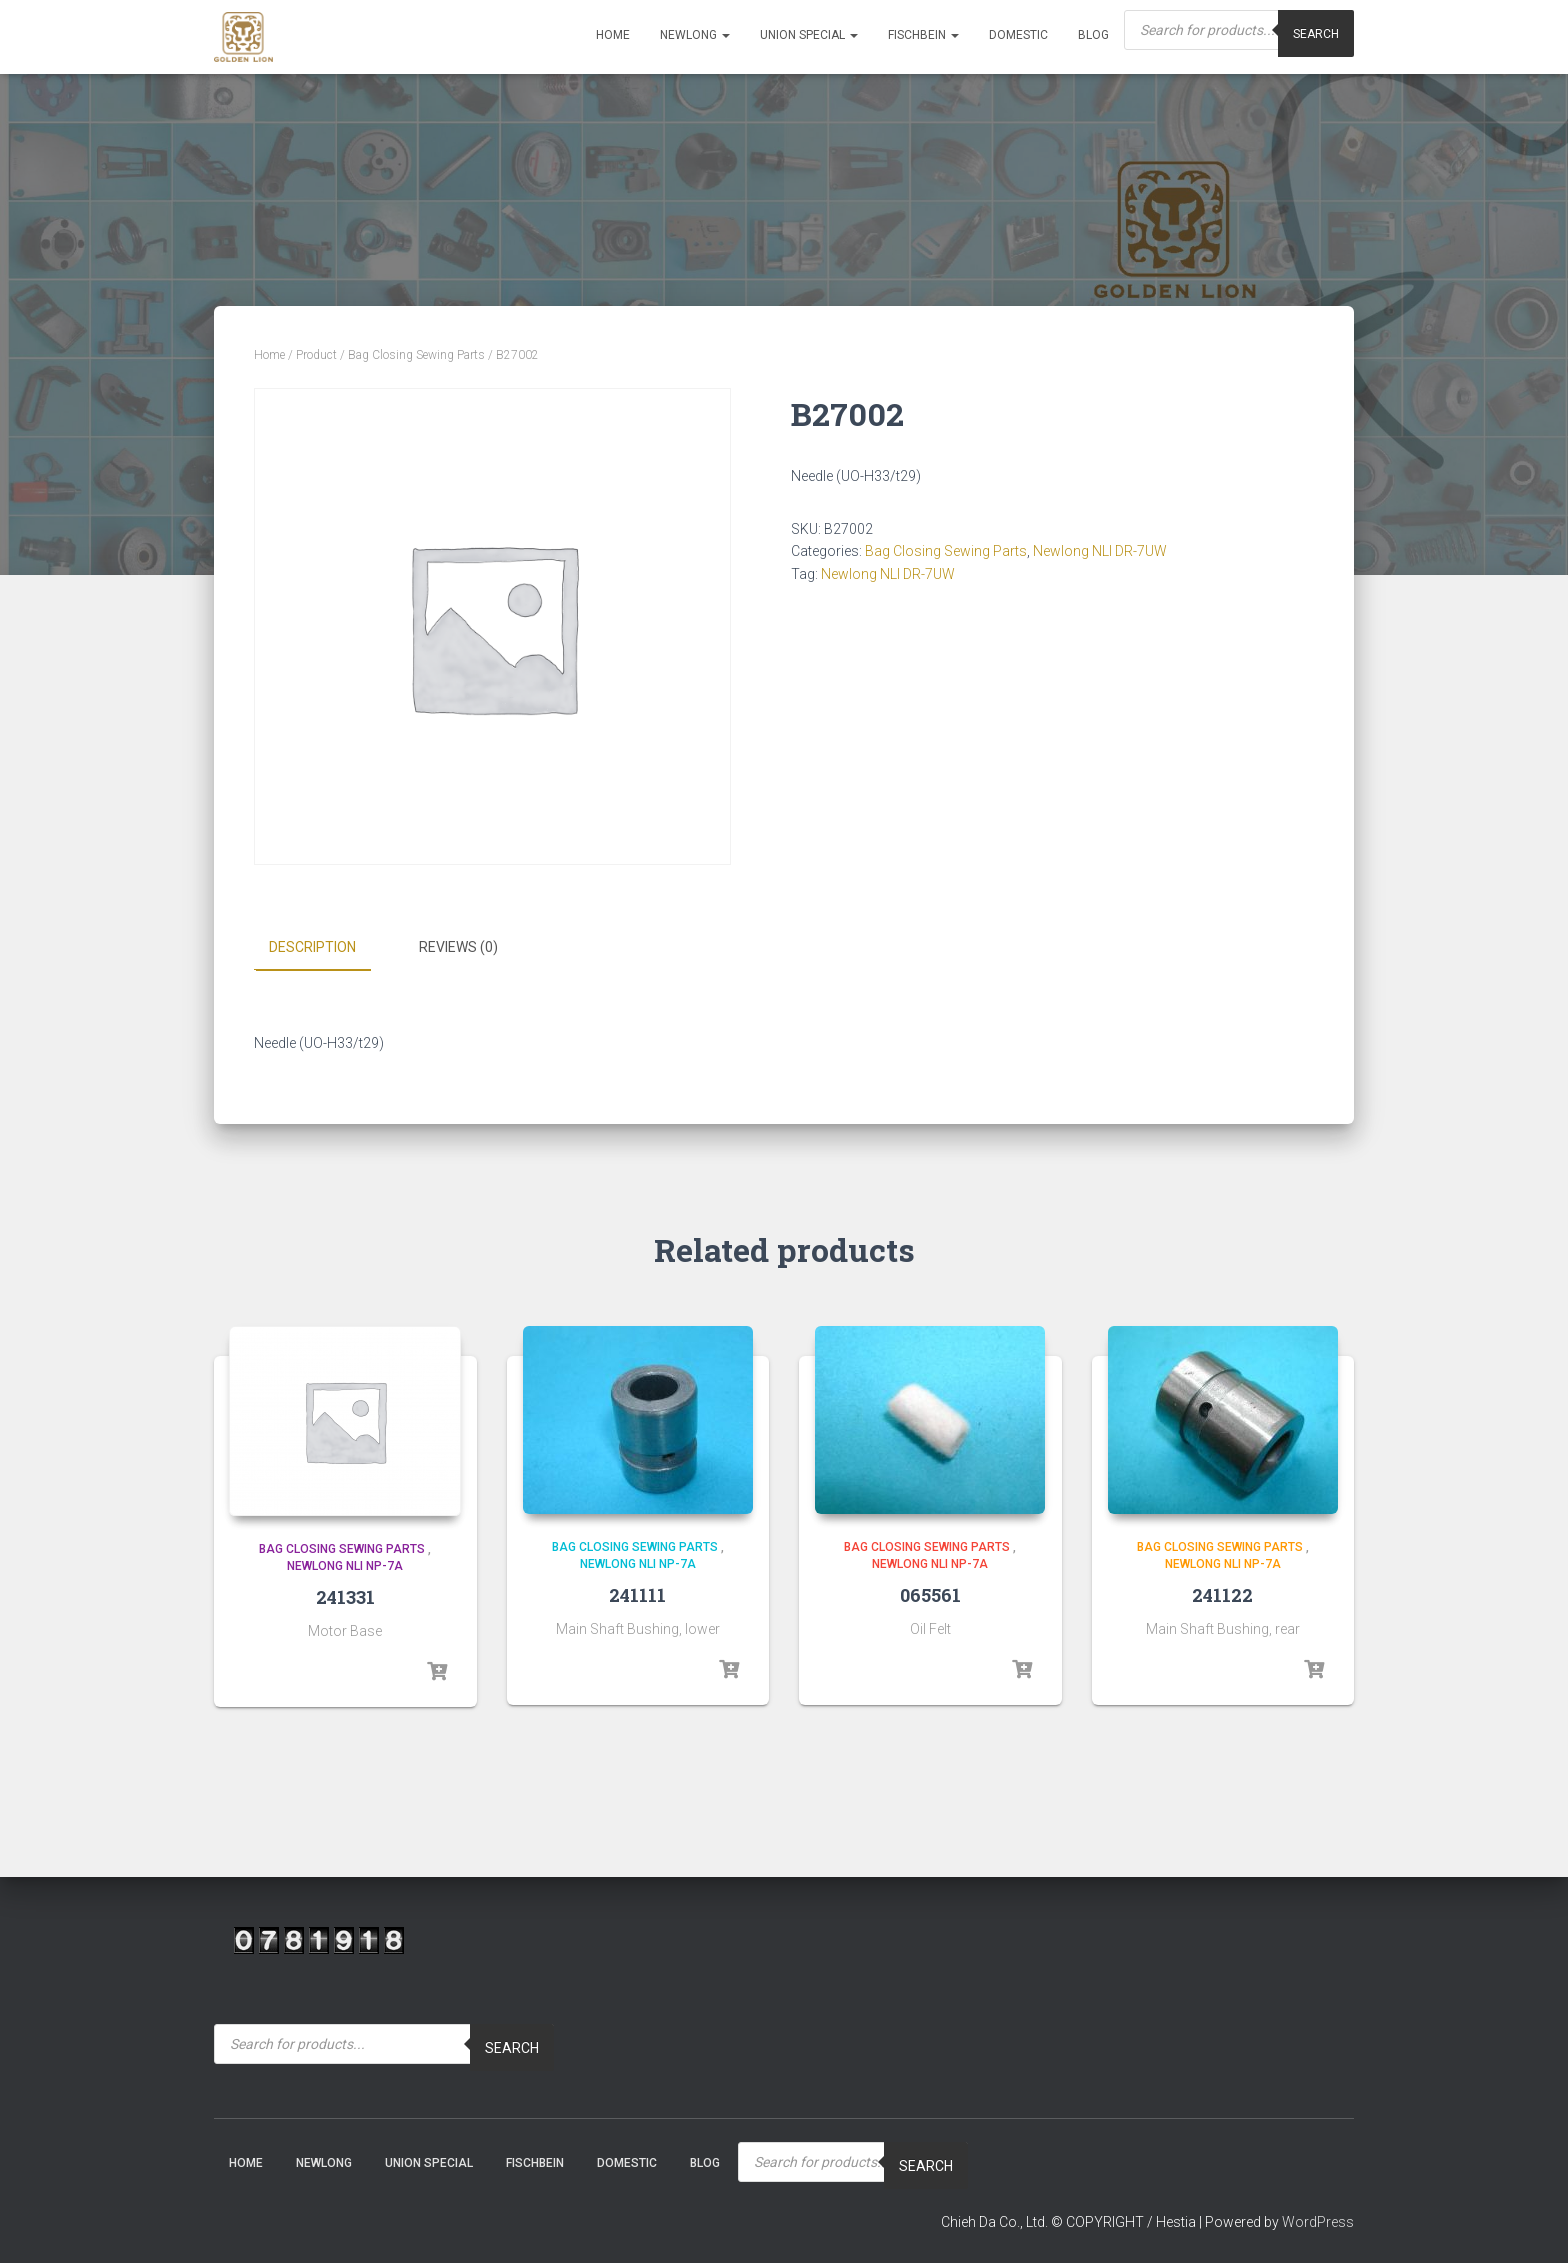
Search (512, 2048)
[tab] (327, 948)
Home (613, 35)
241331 (345, 1596)
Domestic (1018, 35)
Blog (1093, 35)
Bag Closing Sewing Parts (416, 355)
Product (316, 355)
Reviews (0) (458, 947)
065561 (930, 1594)
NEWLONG (695, 35)
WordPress (1318, 2222)
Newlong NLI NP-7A (345, 1566)
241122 (1222, 1594)
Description (312, 947)
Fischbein (923, 35)
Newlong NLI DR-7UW (1100, 551)
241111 (637, 1594)
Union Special (809, 35)
